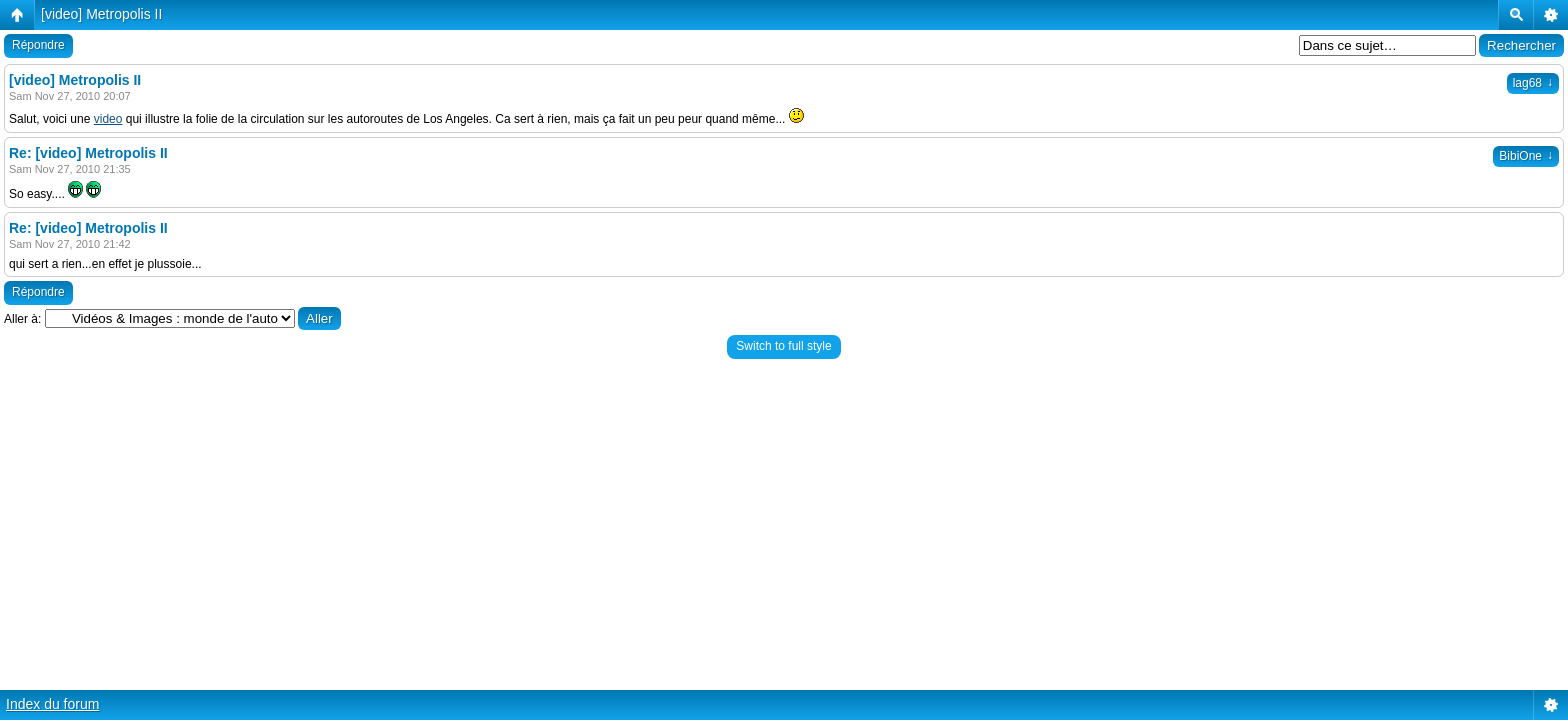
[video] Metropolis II (101, 14)
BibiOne (1526, 156)
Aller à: (22, 319)
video (108, 119)
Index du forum (52, 704)
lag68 (1533, 83)
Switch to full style (783, 346)
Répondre (38, 45)
